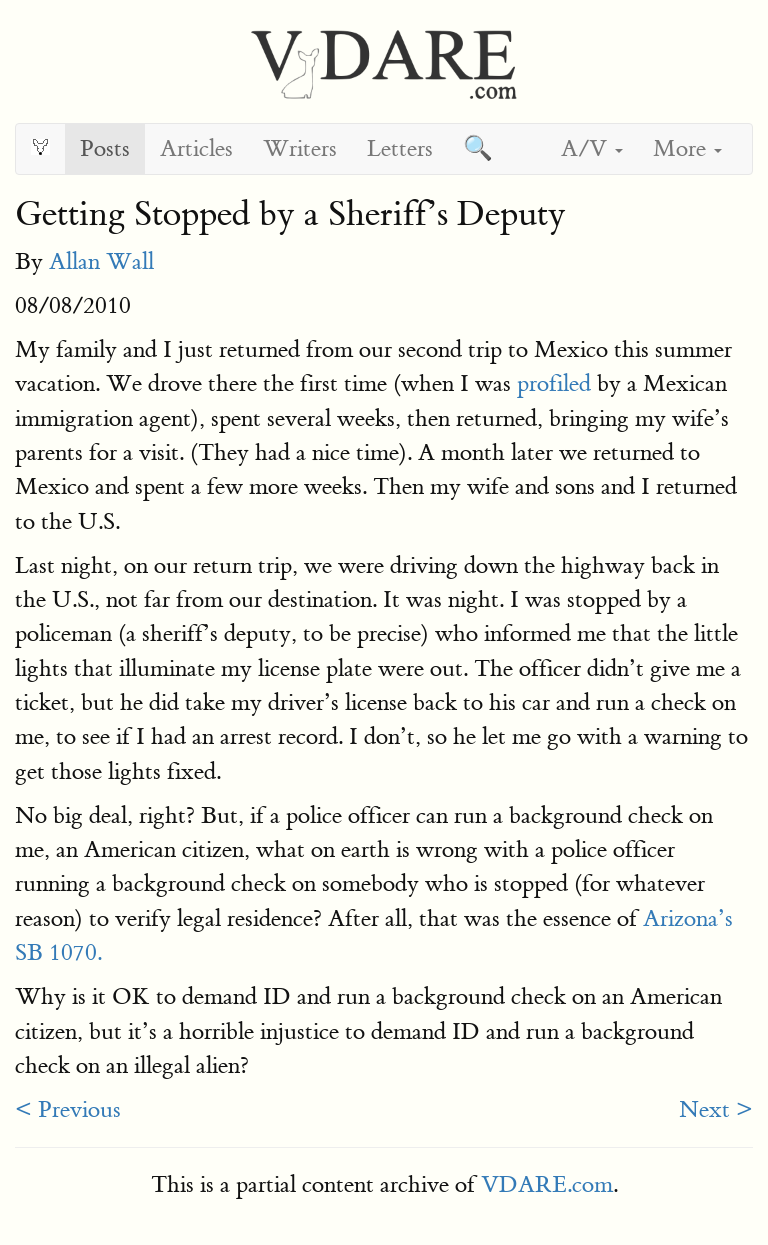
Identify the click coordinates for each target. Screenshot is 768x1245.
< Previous (68, 1109)
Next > (716, 1109)
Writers (300, 148)
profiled (554, 383)
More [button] (687, 148)
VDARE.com (547, 1184)
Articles (196, 148)
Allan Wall (101, 261)
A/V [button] (592, 148)
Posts (105, 148)
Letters (400, 148)
